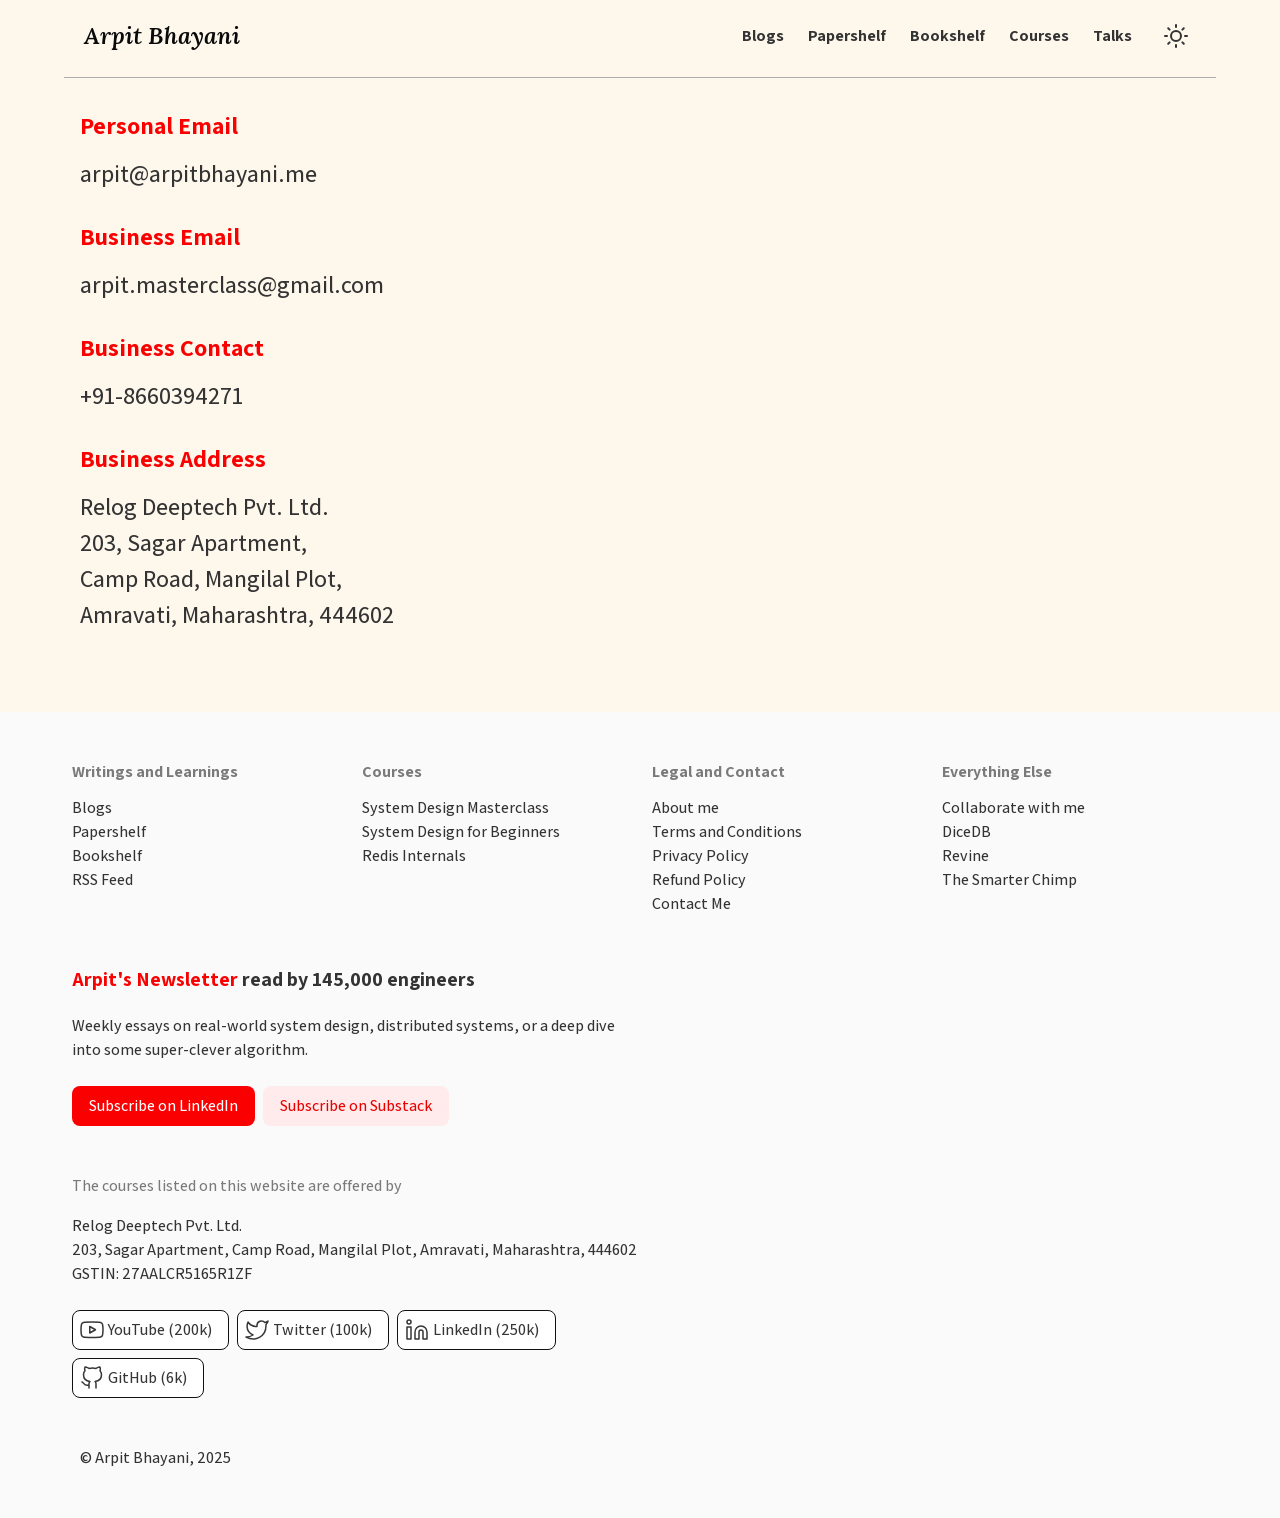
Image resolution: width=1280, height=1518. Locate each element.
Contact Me (691, 903)
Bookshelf (107, 855)
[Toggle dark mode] (1176, 36)
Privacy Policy (700, 855)
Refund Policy (699, 879)
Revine (965, 855)
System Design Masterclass (455, 807)
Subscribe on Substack (356, 1105)
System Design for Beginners (461, 831)
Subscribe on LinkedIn (163, 1105)
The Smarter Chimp (1009, 879)
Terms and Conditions (727, 831)
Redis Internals (414, 855)
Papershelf (109, 831)
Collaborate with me (1013, 807)
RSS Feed (102, 879)
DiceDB (966, 831)
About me (685, 807)
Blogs (92, 807)
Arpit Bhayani (162, 35)
